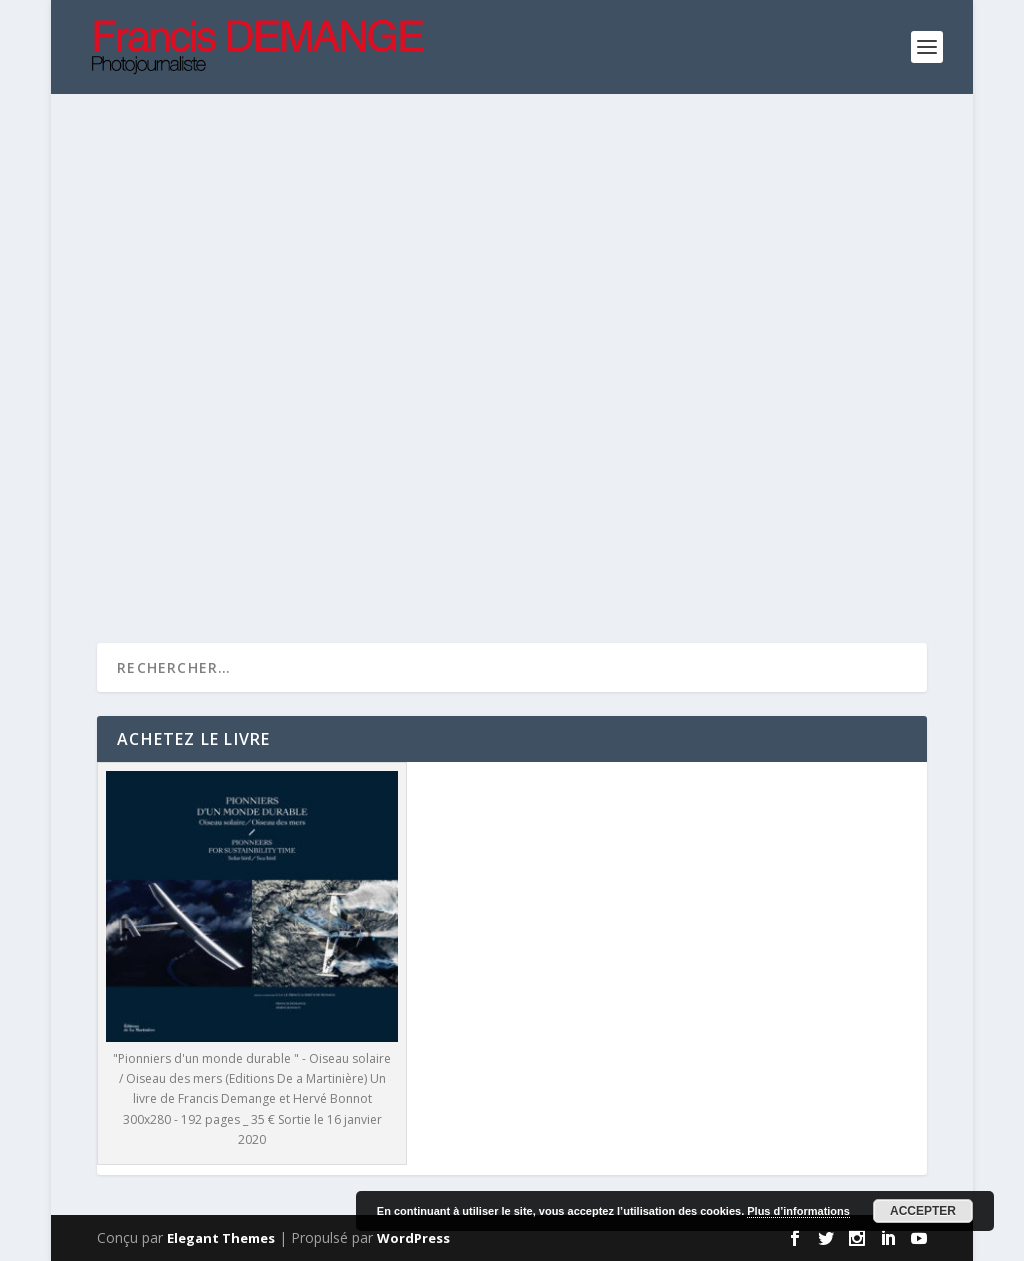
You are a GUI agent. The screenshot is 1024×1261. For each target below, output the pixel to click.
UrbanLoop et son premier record (275, 405)
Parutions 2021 (312, 437)
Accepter (923, 1211)
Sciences (397, 437)
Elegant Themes (221, 1238)
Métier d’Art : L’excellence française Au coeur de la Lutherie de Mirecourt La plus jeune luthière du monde (717, 426)
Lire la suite (175, 562)
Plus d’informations (798, 1211)
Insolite (231, 437)
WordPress (413, 1238)
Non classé (735, 478)
